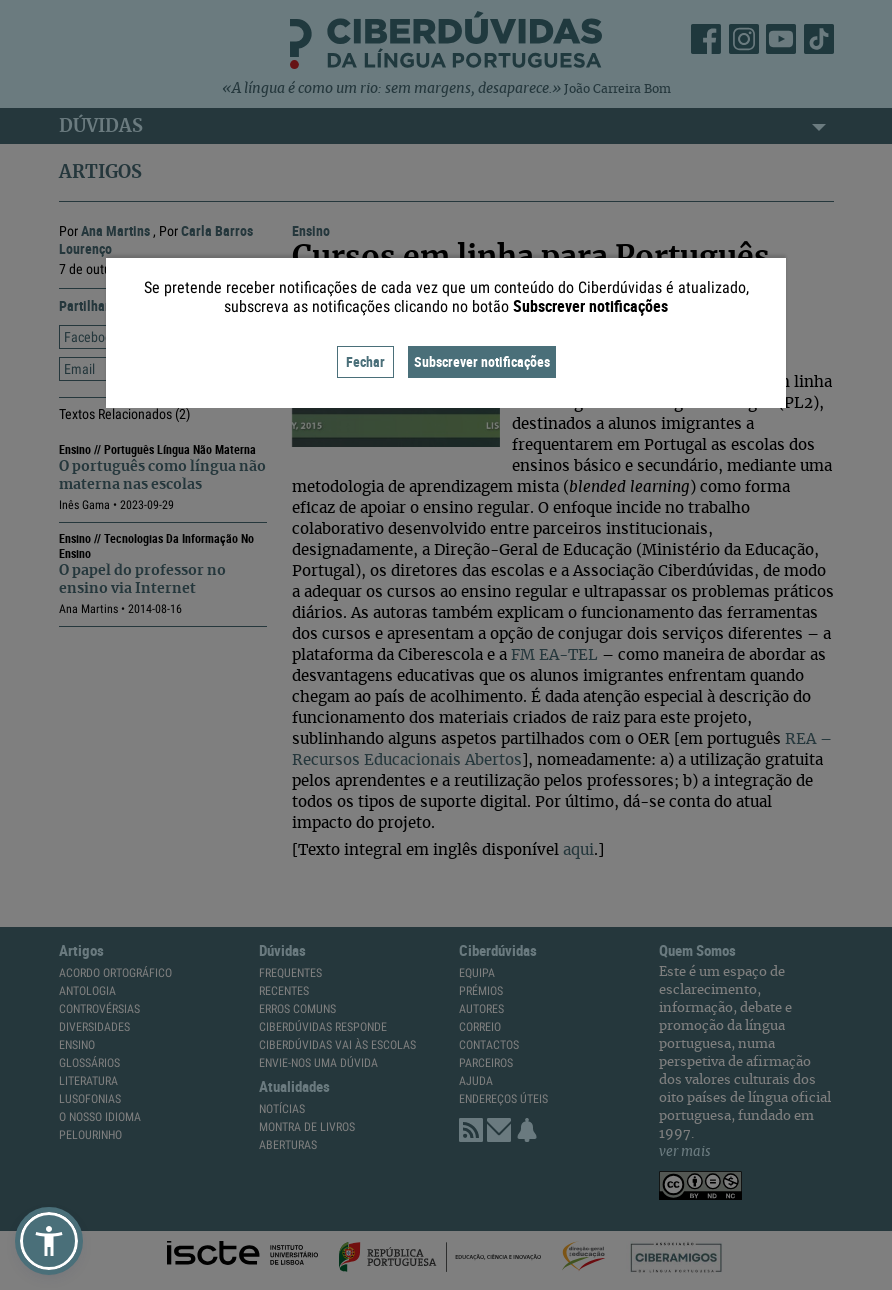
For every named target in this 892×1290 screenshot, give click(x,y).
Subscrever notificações (482, 361)
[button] (49, 1241)
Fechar (365, 361)
